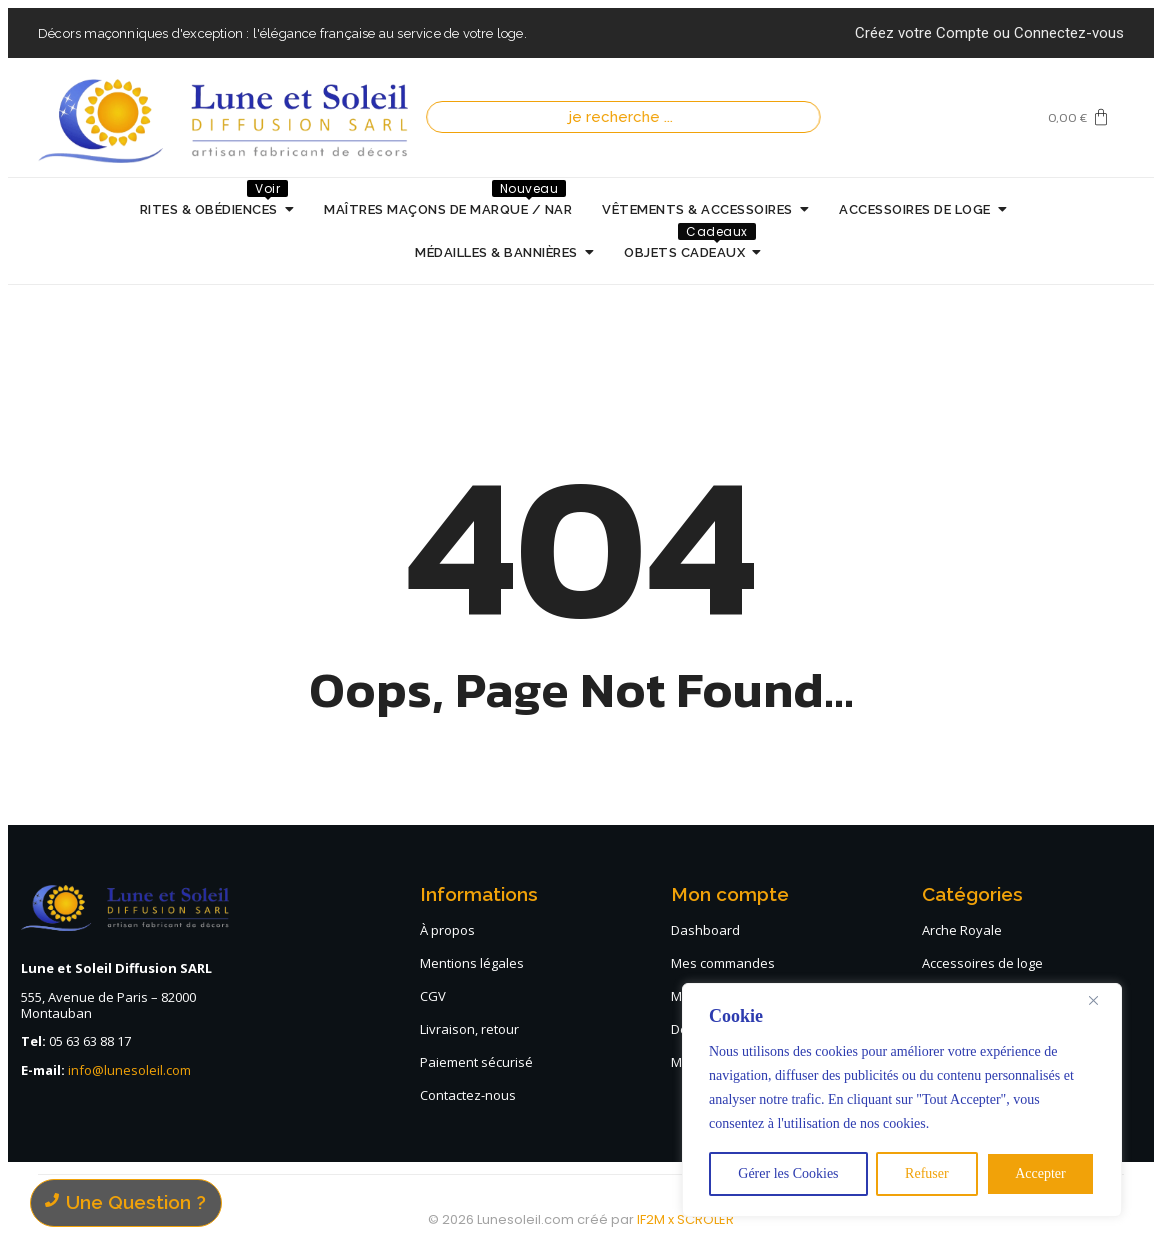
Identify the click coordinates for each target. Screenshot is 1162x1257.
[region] (902, 1100)
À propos (447, 930)
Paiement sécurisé (476, 1062)
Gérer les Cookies (788, 1173)
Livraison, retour (469, 1029)
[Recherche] (625, 117)
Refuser (927, 1173)
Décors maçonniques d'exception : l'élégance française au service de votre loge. (282, 33)
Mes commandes (723, 963)
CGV (433, 996)
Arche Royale (962, 930)
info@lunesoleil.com (129, 1070)
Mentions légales (472, 963)
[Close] (1101, 1000)
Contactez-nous (468, 1095)
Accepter (1040, 1173)
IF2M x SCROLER (685, 1219)
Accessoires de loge (982, 963)
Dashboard (705, 930)
